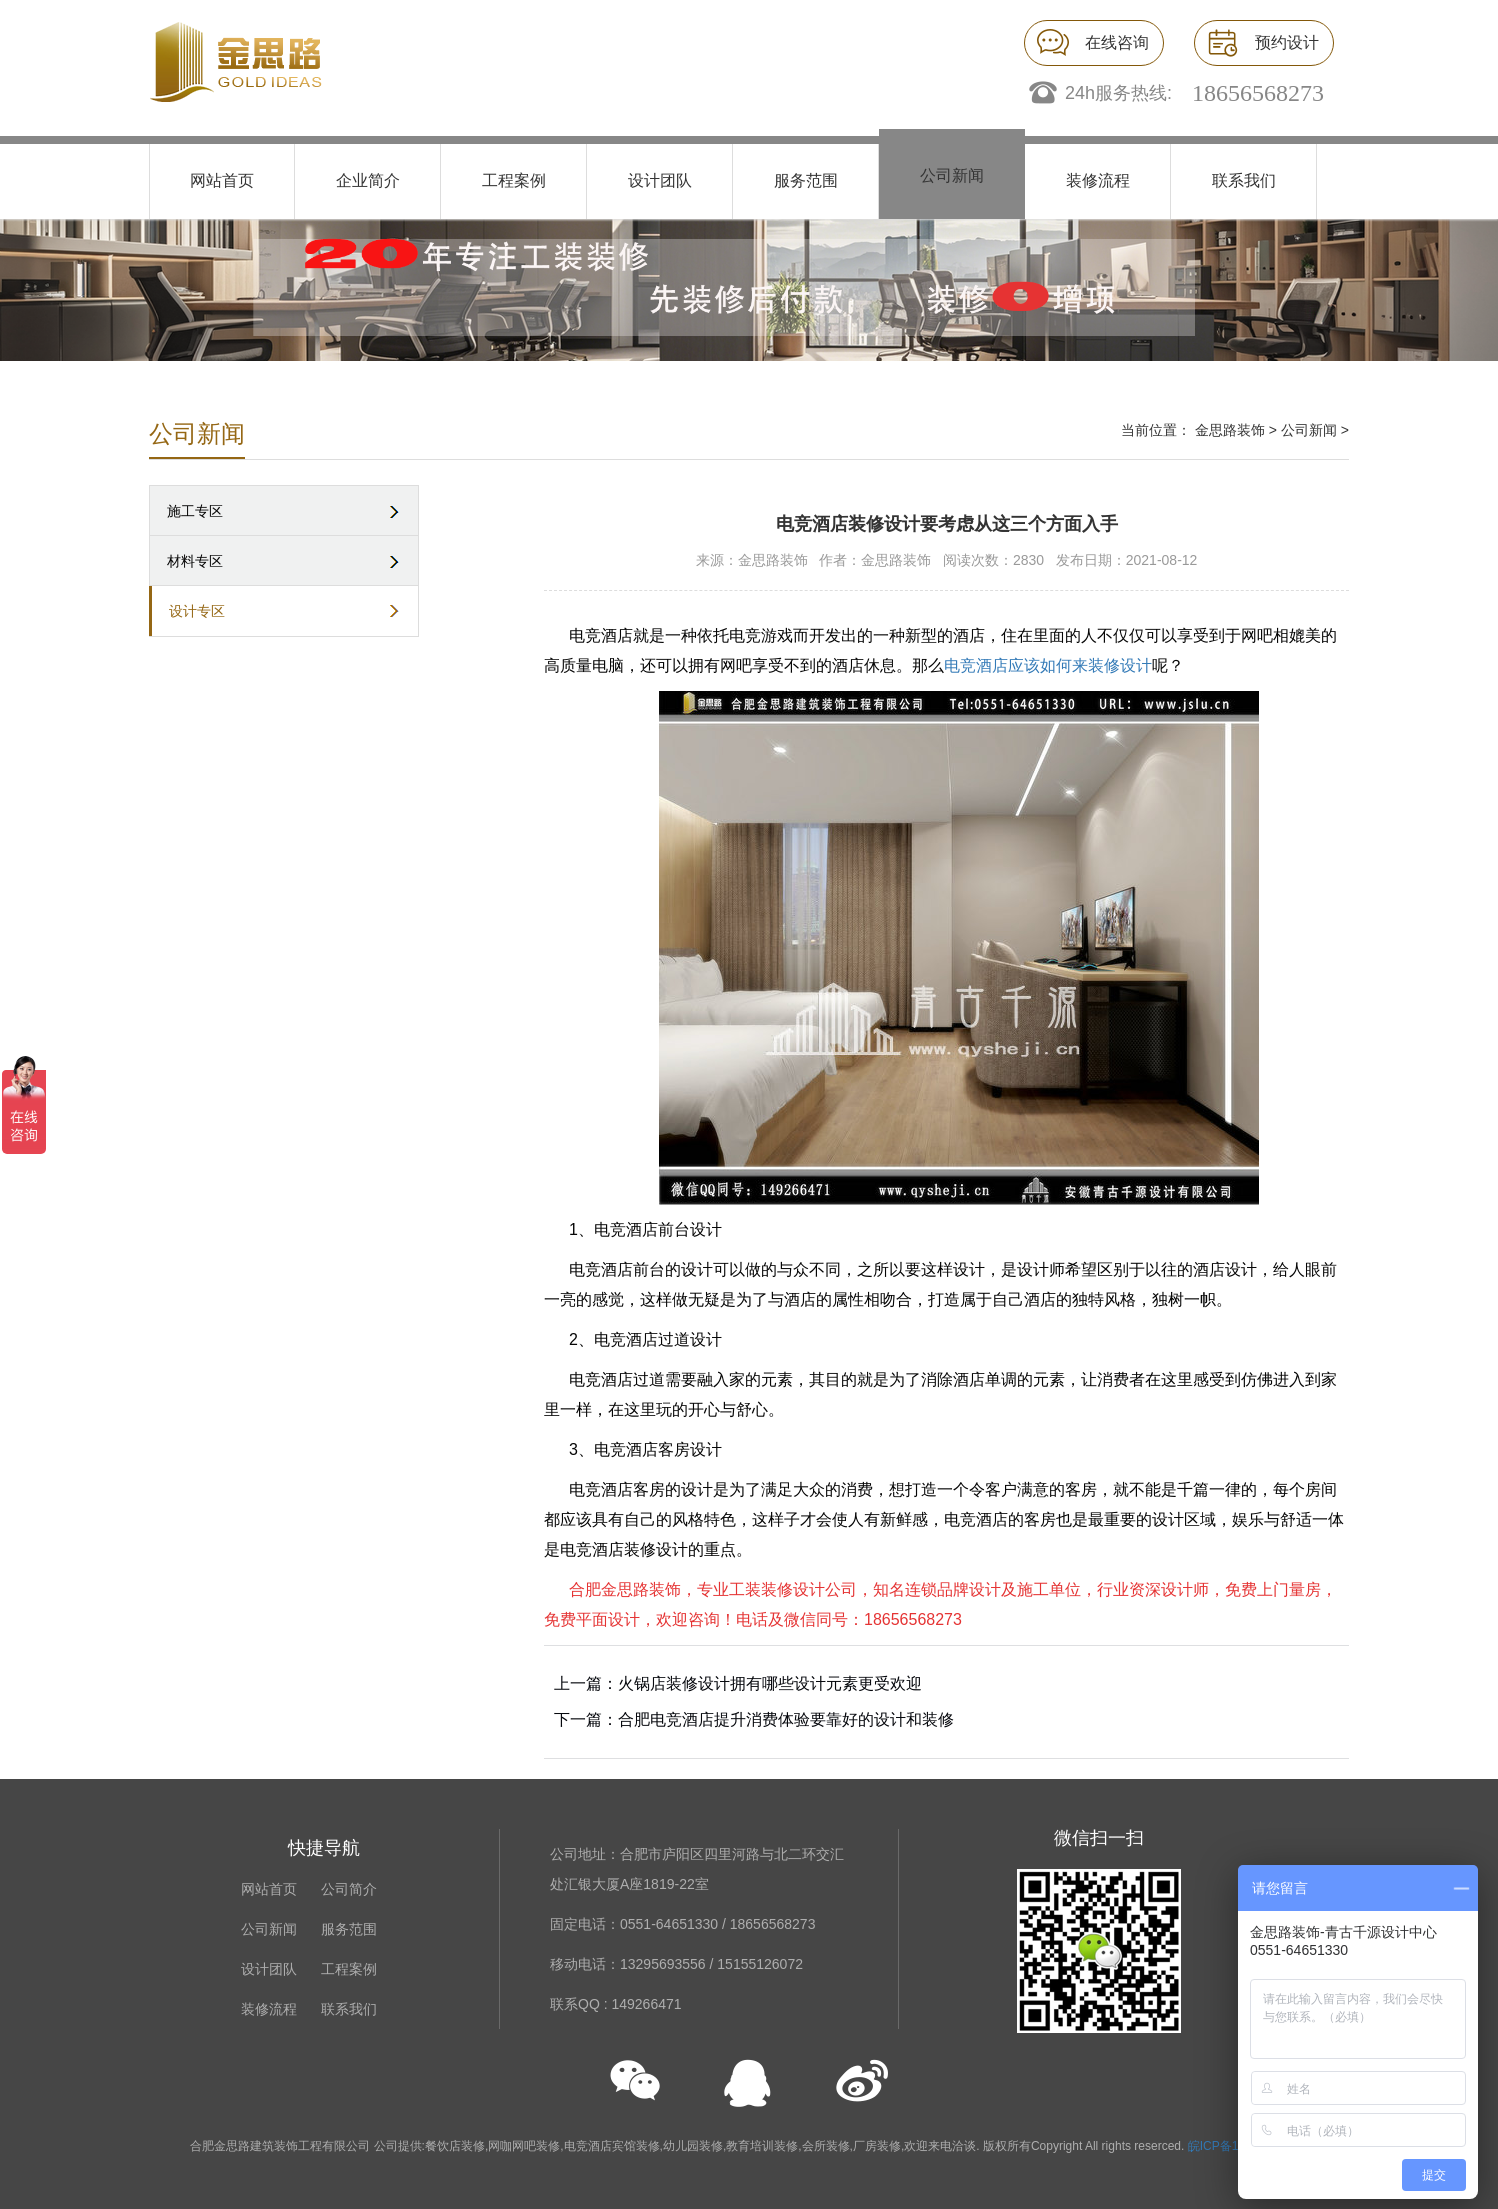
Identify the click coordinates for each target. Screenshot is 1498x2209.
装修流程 (1098, 180)
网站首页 (222, 180)
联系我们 (1244, 180)
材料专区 (195, 561)
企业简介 (368, 180)
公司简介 (349, 1889)
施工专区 (195, 511)
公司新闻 (952, 175)
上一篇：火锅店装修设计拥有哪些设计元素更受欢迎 (738, 1683)
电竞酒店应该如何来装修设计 (1048, 665)
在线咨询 (1117, 42)
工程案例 (514, 180)
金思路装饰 (1230, 430)
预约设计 (1287, 42)
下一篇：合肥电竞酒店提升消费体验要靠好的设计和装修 (754, 1719)
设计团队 (660, 180)
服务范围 (806, 180)
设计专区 (197, 611)
